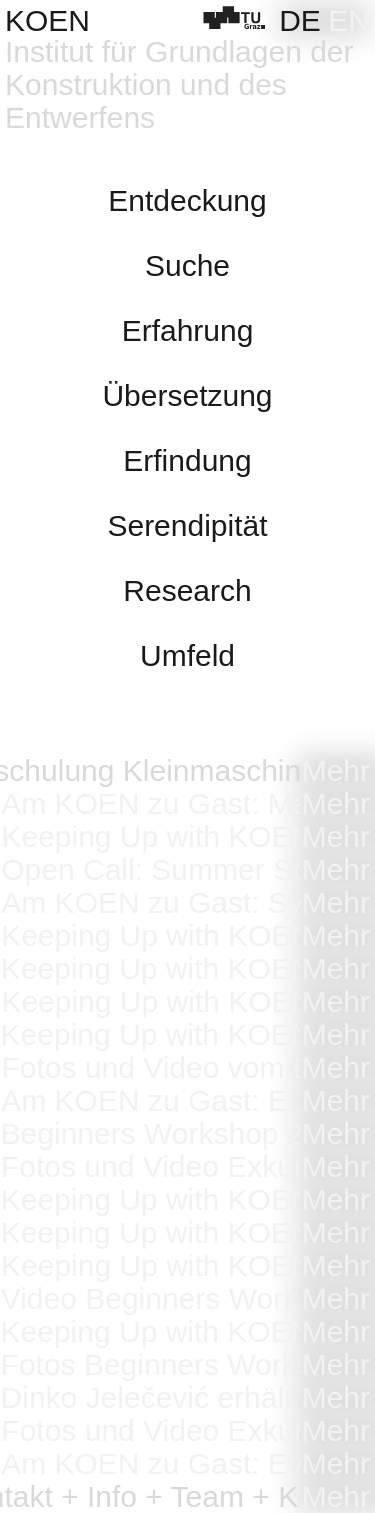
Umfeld (187, 655)
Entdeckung (187, 200)
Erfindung (187, 460)
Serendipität (187, 525)
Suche (187, 265)
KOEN (47, 20)
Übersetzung (187, 395)
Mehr (336, 770)
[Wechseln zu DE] (300, 20)
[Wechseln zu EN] (349, 20)
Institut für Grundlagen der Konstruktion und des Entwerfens (179, 84)
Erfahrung (188, 330)
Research (187, 590)
